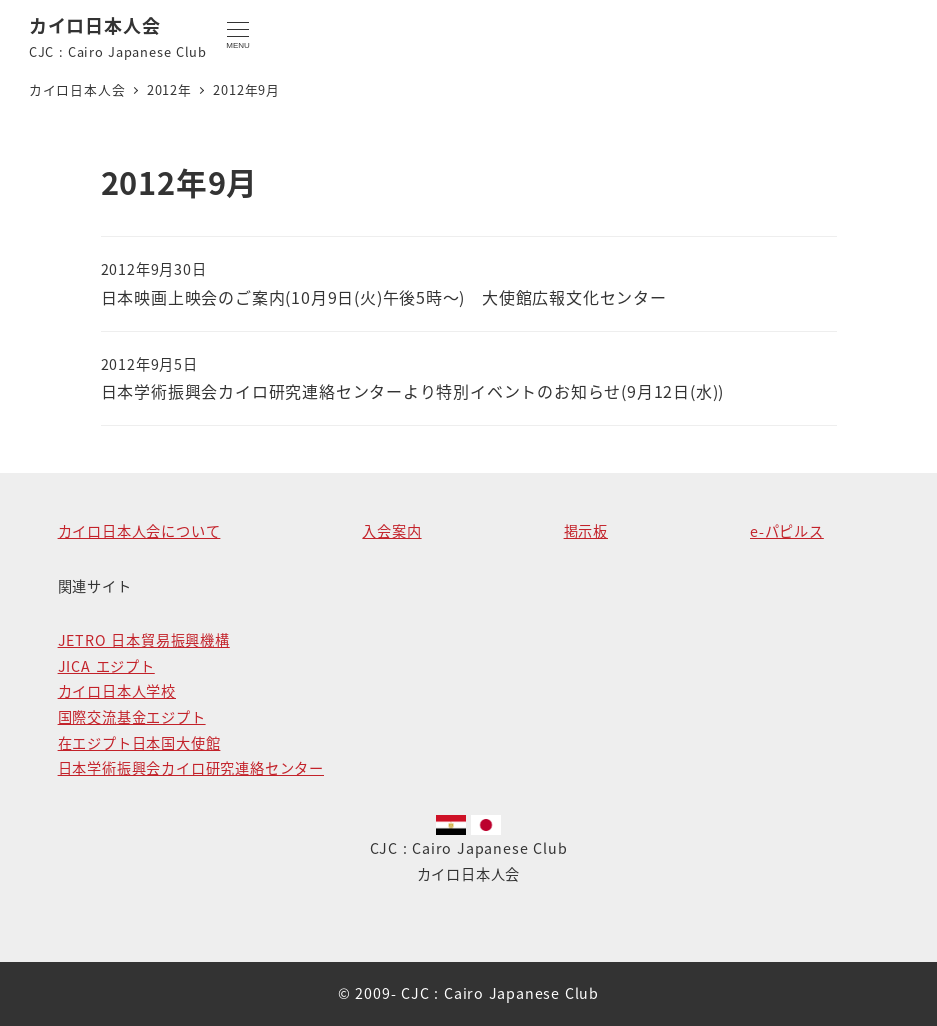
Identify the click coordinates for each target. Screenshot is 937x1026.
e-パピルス (787, 531)
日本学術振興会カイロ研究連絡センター (191, 768)
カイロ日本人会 (95, 25)
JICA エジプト (106, 666)
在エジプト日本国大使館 (139, 743)
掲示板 (586, 531)
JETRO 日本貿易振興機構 (144, 640)
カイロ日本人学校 (117, 691)
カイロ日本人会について (139, 531)
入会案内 (391, 531)
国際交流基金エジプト (132, 717)
